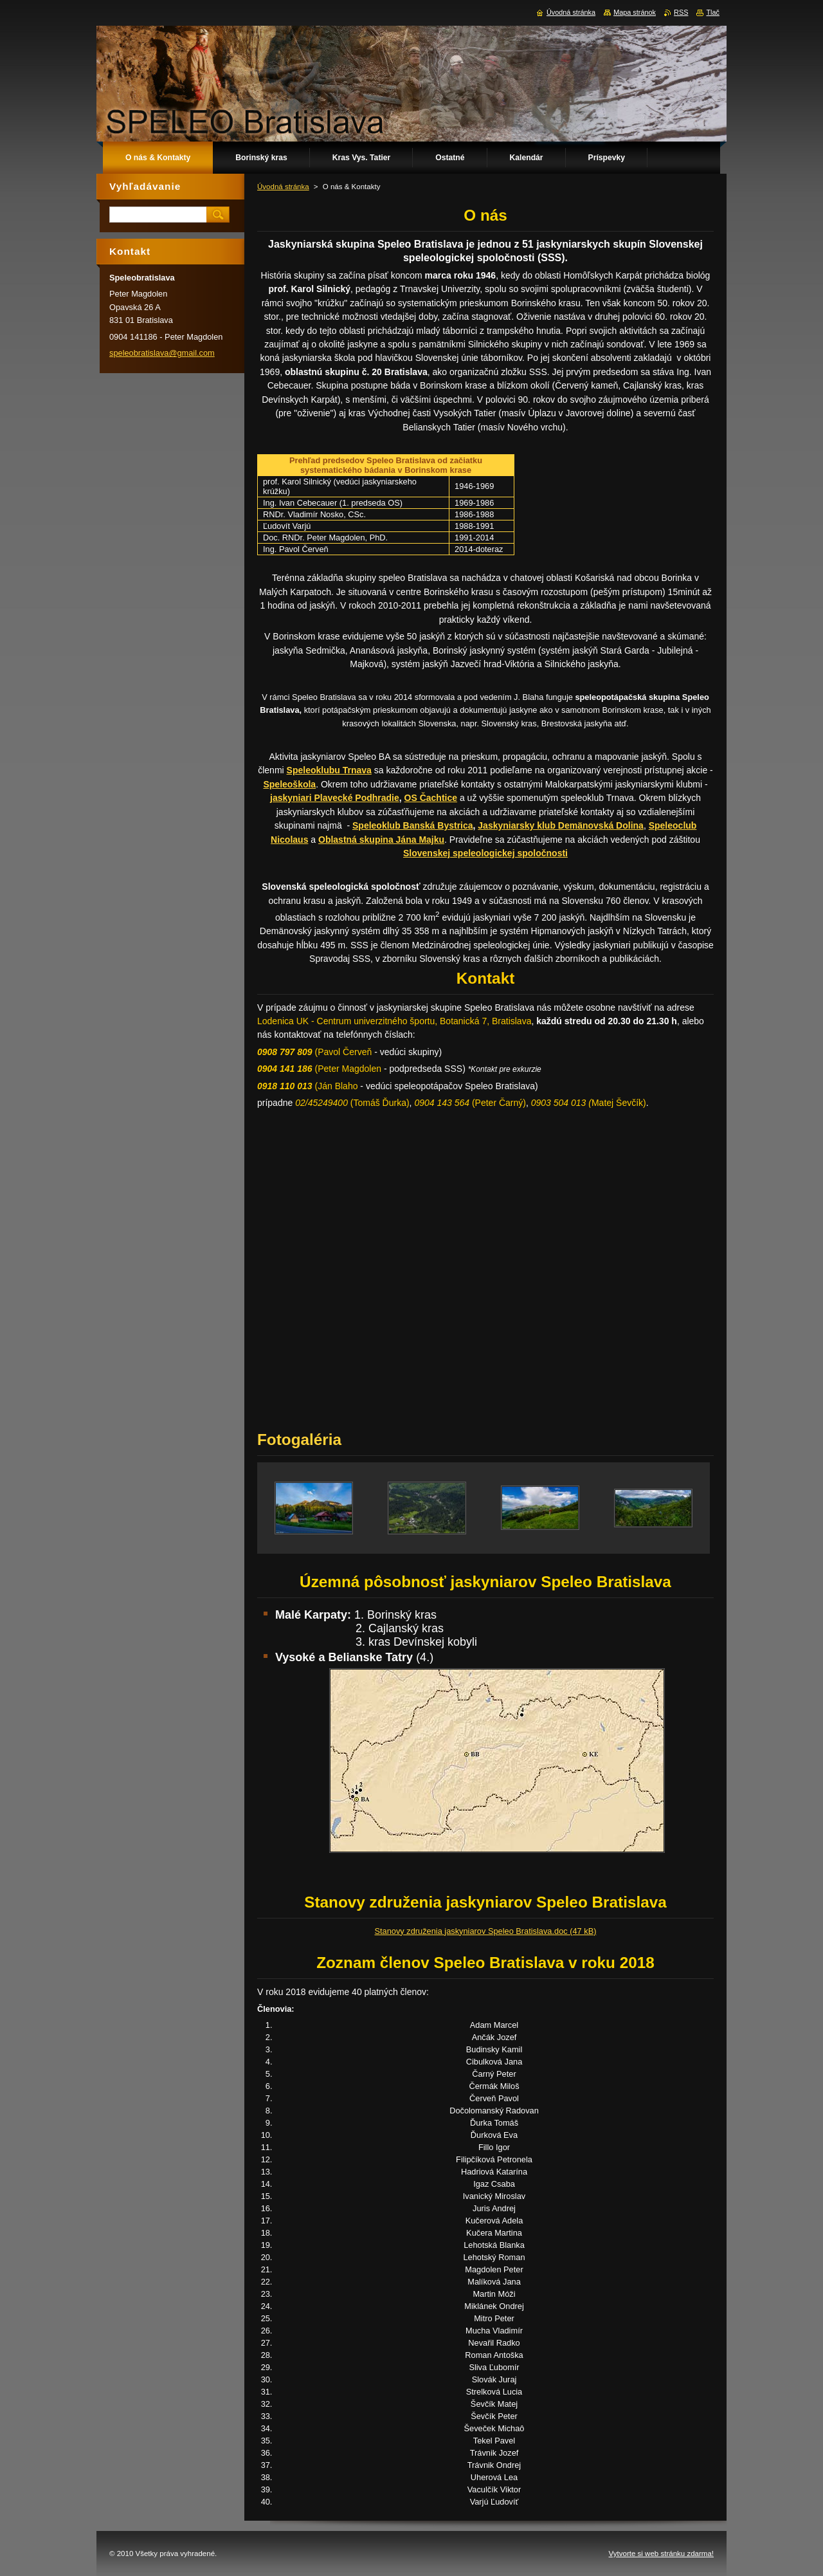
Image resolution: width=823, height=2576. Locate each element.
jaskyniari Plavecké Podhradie (334, 798)
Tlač (712, 12)
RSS (681, 12)
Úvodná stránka (283, 186)
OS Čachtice (430, 798)
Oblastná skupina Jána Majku (381, 839)
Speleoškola (289, 784)
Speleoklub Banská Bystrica (412, 825)
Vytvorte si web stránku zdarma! (661, 2553)
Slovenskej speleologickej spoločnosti (485, 853)
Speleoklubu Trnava (329, 770)
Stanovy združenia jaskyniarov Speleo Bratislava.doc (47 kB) (486, 1931)
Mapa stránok (634, 12)
